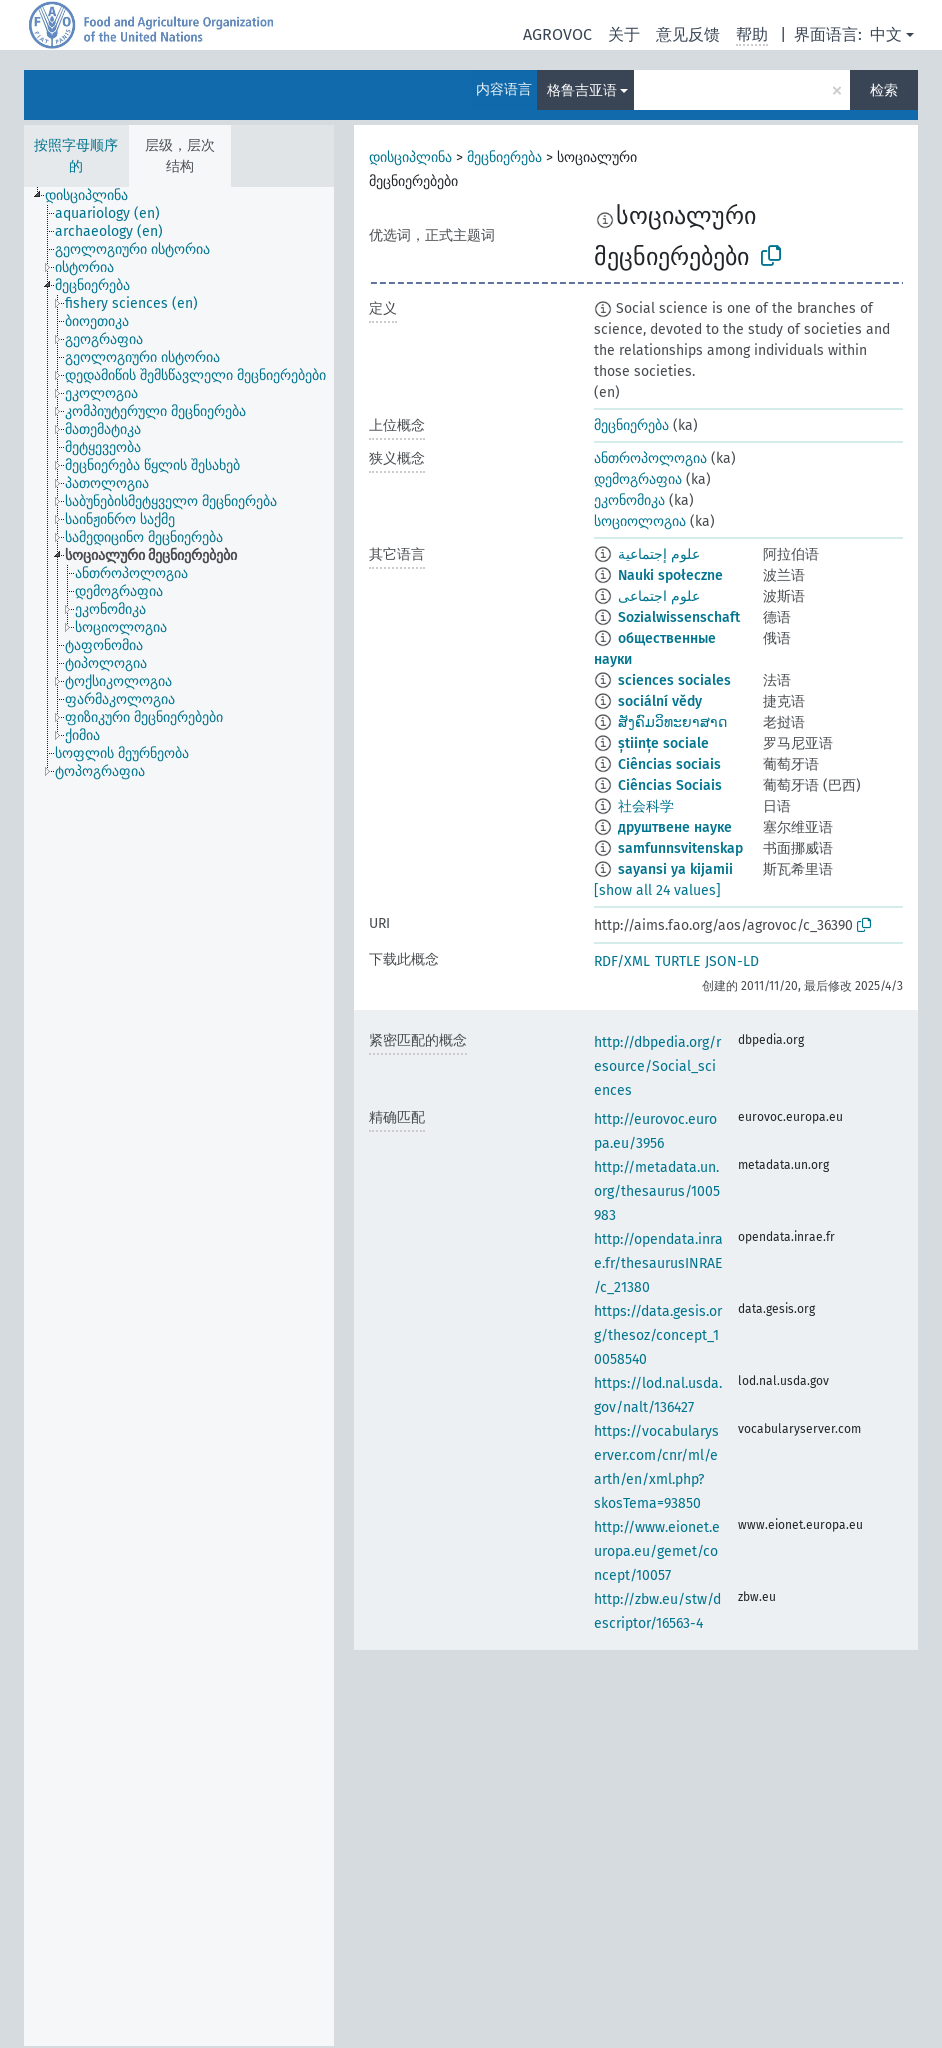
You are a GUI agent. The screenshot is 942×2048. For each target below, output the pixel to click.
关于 (624, 34)
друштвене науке (675, 827)
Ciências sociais (669, 764)
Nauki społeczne (670, 575)
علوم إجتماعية (659, 554)
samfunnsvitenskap (680, 848)
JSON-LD (732, 961)
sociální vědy (660, 701)
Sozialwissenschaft (679, 617)
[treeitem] (95, 196)
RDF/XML (622, 961)
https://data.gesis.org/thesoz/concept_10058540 (658, 1335)
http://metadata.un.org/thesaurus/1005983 (657, 1191)
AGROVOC (557, 34)
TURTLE (677, 961)
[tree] (179, 1116)
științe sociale (663, 743)
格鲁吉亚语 (582, 90)
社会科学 (646, 806)
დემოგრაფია (638, 479)
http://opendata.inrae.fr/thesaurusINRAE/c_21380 (658, 1263)
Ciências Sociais (670, 785)
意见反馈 (688, 34)
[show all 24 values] (657, 890)
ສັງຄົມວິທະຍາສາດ (672, 722)
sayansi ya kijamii (675, 869)
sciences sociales (674, 680)
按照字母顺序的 (76, 156)
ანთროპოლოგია (650, 458)
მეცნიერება (504, 157)
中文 (886, 34)
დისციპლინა (410, 157)
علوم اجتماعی (659, 596)
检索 (884, 90)
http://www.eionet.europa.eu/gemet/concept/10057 (657, 1551)
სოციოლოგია (640, 521)
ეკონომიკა (629, 500)
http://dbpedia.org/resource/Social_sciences (657, 1066)
